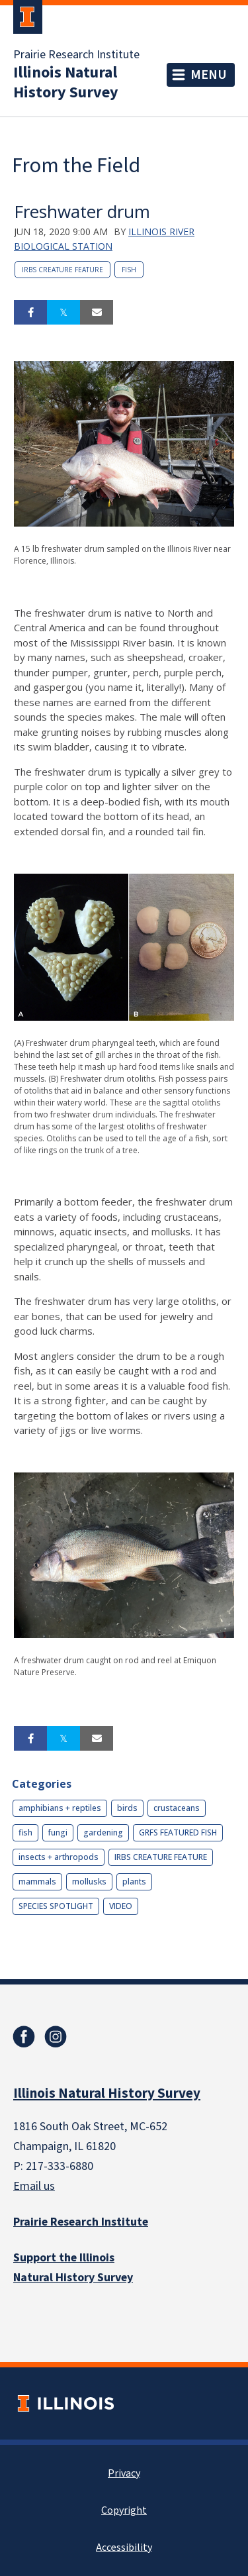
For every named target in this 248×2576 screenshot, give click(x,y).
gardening (103, 1832)
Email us (34, 2186)
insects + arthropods (59, 1857)
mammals (37, 1881)
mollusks (89, 1881)
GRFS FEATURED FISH (178, 1832)
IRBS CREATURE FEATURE (62, 269)
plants (134, 1881)
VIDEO (120, 1906)
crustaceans (176, 1808)
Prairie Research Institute (76, 55)
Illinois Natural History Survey (65, 83)
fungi (57, 1832)
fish (129, 269)
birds (127, 1808)
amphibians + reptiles (60, 1808)
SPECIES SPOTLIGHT (56, 1906)
